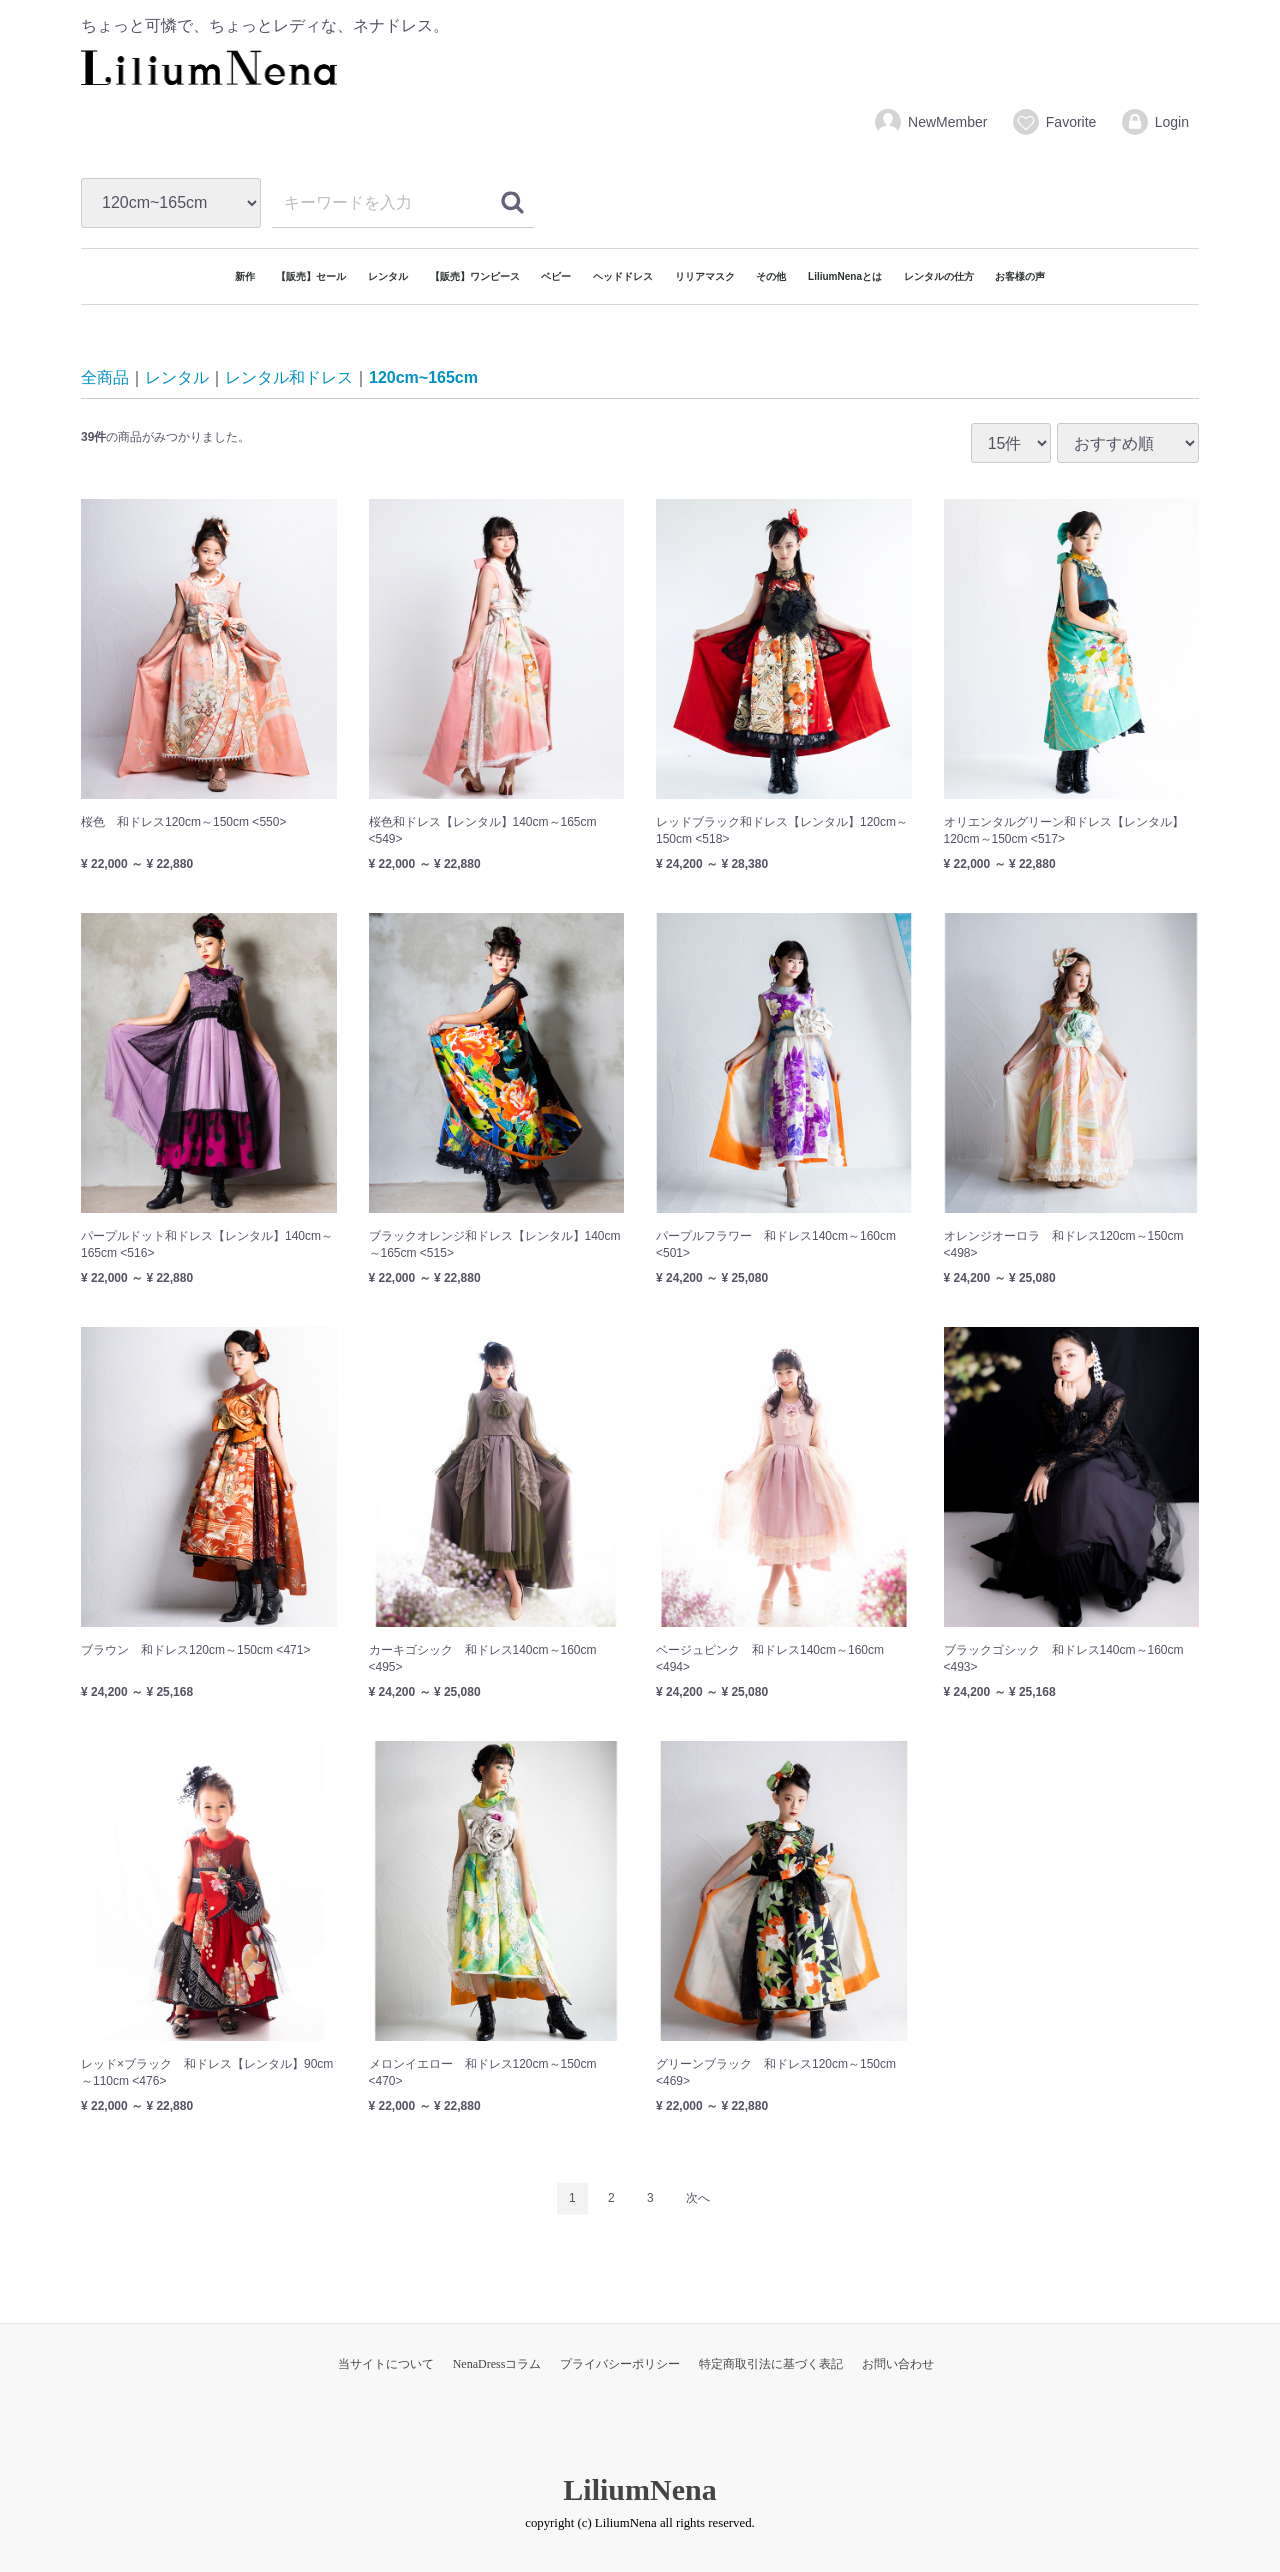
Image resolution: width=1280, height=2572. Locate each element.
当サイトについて (386, 2363)
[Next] (698, 2199)
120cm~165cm (423, 377)
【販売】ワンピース (475, 276)
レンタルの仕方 (939, 276)
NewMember (930, 122)
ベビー (556, 276)
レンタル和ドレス (289, 377)
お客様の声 (1020, 276)
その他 (771, 276)
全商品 (105, 377)
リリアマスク (705, 276)
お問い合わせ (898, 2363)
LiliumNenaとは (845, 276)
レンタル (388, 276)
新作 (245, 276)
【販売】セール (311, 276)
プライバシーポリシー (620, 2363)
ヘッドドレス (623, 276)
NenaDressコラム (497, 2363)
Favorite (1054, 122)
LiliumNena (639, 2488)
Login (1154, 122)
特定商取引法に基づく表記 (771, 2363)
